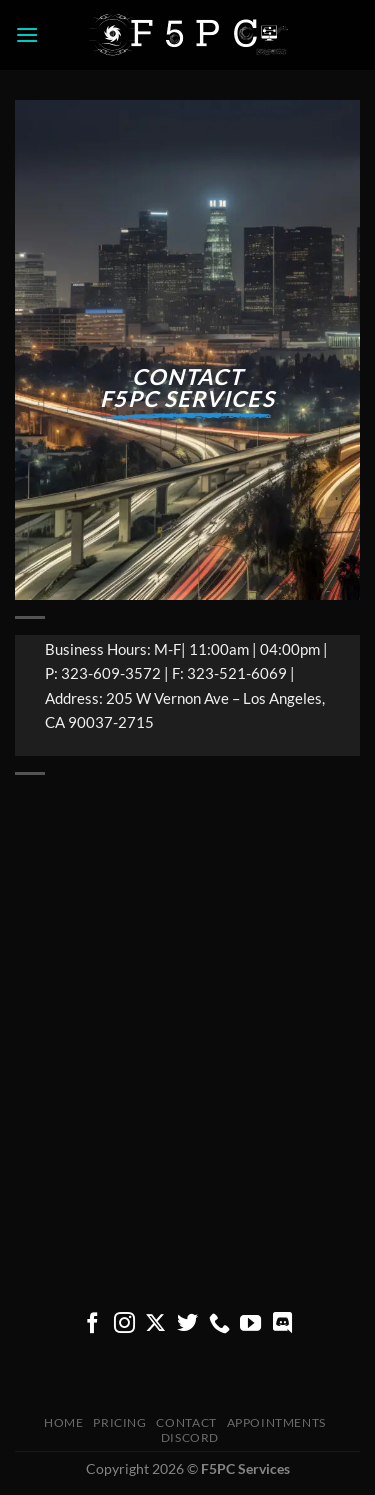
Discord (190, 1437)
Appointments (276, 1422)
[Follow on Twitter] (187, 1324)
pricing (119, 1422)
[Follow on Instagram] (124, 1324)
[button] (27, 34)
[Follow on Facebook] (92, 1324)
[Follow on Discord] (282, 1324)
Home (63, 1422)
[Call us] (219, 1324)
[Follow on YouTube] (250, 1324)
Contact (186, 1422)
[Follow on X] (155, 1324)
